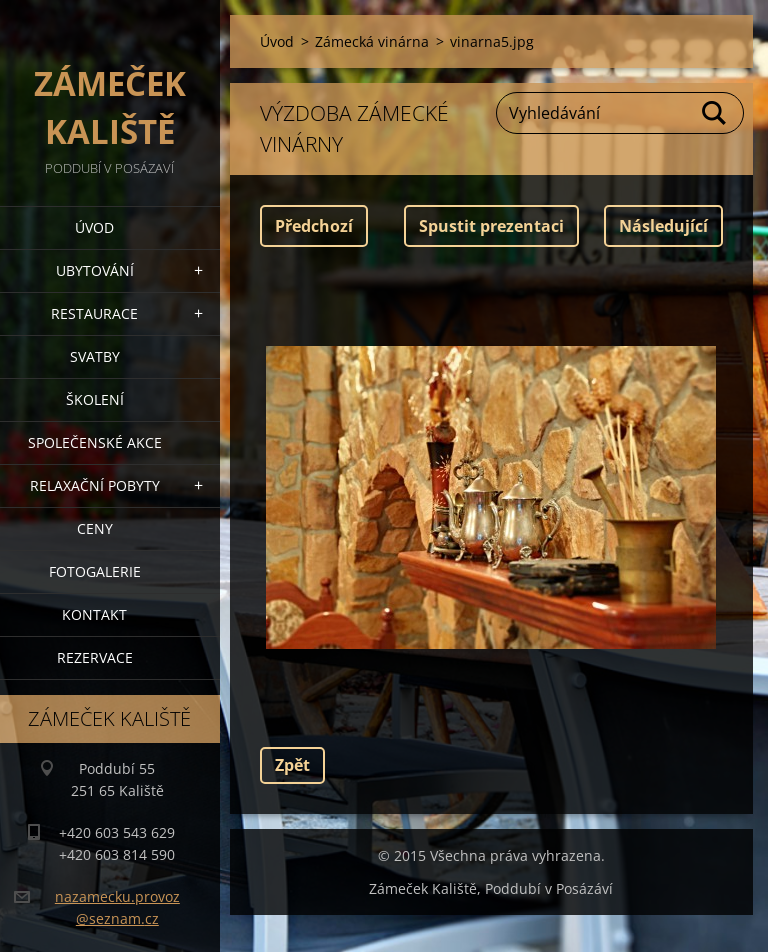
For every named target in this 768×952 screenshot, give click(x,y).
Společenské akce (95, 442)
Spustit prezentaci (491, 226)
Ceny (95, 528)
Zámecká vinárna (372, 41)
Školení (95, 399)
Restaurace (94, 313)
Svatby (95, 356)
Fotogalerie (95, 571)
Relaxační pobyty (95, 485)
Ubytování (95, 270)
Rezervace (95, 657)
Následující (663, 226)
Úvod (94, 227)
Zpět (292, 765)
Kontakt (94, 614)
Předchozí (314, 226)
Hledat (715, 113)
